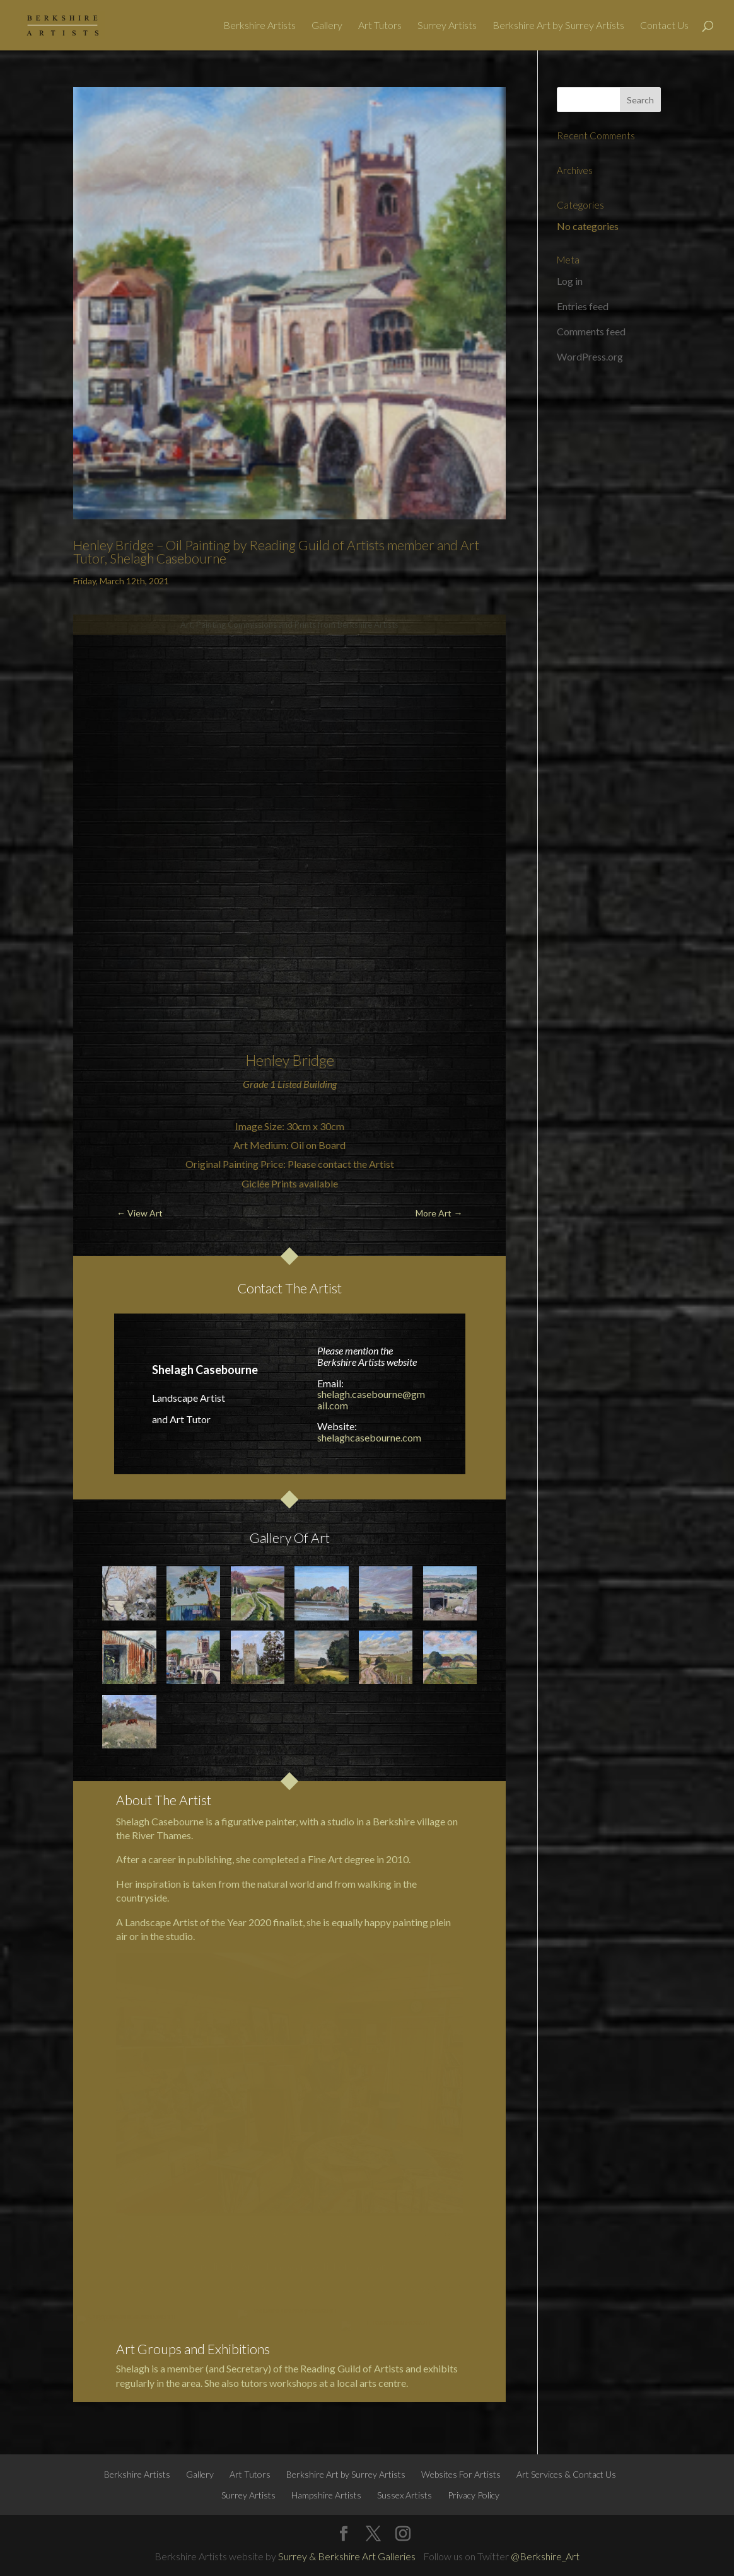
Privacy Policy (473, 2495)
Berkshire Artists (259, 26)
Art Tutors (380, 26)
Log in (570, 281)
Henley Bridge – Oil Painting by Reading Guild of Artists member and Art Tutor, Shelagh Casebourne (276, 551)
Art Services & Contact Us (566, 2474)
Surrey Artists (447, 26)
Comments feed (591, 331)
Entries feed (583, 306)
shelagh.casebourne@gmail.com (371, 1399)
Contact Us (664, 26)
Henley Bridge (289, 1060)
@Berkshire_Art (545, 2556)
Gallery (327, 26)
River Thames (161, 1835)
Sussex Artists (404, 2495)
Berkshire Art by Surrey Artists (558, 26)
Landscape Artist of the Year (186, 1922)
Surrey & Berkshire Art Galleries (347, 2556)
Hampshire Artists (326, 2495)
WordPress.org (590, 356)
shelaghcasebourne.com (369, 1437)
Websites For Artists (461, 2474)
